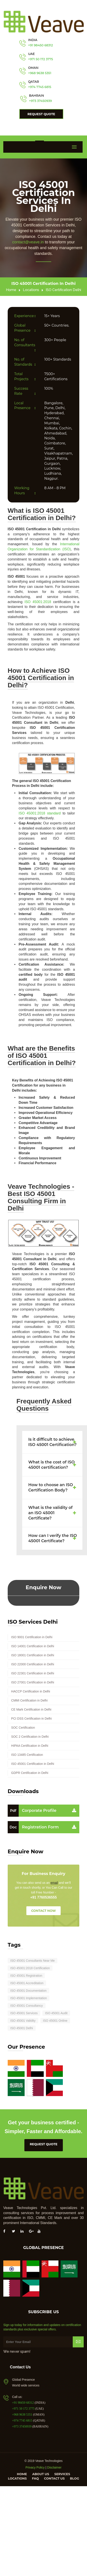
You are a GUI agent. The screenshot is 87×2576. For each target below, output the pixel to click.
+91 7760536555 (43, 1897)
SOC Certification (23, 1727)
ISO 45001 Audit (56, 2013)
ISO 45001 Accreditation (27, 1983)
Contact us (54, 2478)
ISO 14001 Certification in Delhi (32, 1646)
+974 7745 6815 (39, 87)
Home (11, 290)
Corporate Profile (32, 1810)
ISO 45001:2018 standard (41, 813)
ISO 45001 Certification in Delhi (43, 283)
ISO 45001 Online (55, 2020)
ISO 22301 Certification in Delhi (32, 1673)
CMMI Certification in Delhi (29, 1700)
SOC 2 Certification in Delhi (30, 1736)
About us (40, 2474)
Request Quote (41, 114)
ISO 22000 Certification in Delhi (32, 1664)
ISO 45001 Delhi (21, 2028)
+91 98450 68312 (40, 45)
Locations (31, 290)
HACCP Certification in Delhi (30, 1691)
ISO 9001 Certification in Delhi (32, 1637)
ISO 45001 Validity (23, 2020)
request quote (43, 2144)
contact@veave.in (28, 242)
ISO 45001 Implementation (28, 1998)
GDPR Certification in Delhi (29, 1773)
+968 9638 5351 (39, 73)
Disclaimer (54, 2467)
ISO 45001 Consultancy (26, 2005)
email (54, 1882)
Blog (74, 2478)
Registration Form (33, 1827)
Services (62, 2474)
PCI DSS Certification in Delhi (31, 1718)
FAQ (35, 2478)
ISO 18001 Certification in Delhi (32, 1655)
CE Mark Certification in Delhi (31, 1709)
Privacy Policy (35, 2467)
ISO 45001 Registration (26, 1975)
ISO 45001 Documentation (28, 1990)
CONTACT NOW (43, 1911)
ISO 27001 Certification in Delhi (32, 1682)
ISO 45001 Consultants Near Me (32, 1960)
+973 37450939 (40, 101)
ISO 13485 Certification (27, 1754)
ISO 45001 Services (24, 2013)
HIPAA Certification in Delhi (29, 1745)
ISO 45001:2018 (37, 602)
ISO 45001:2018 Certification (30, 1968)
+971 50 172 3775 (40, 59)
